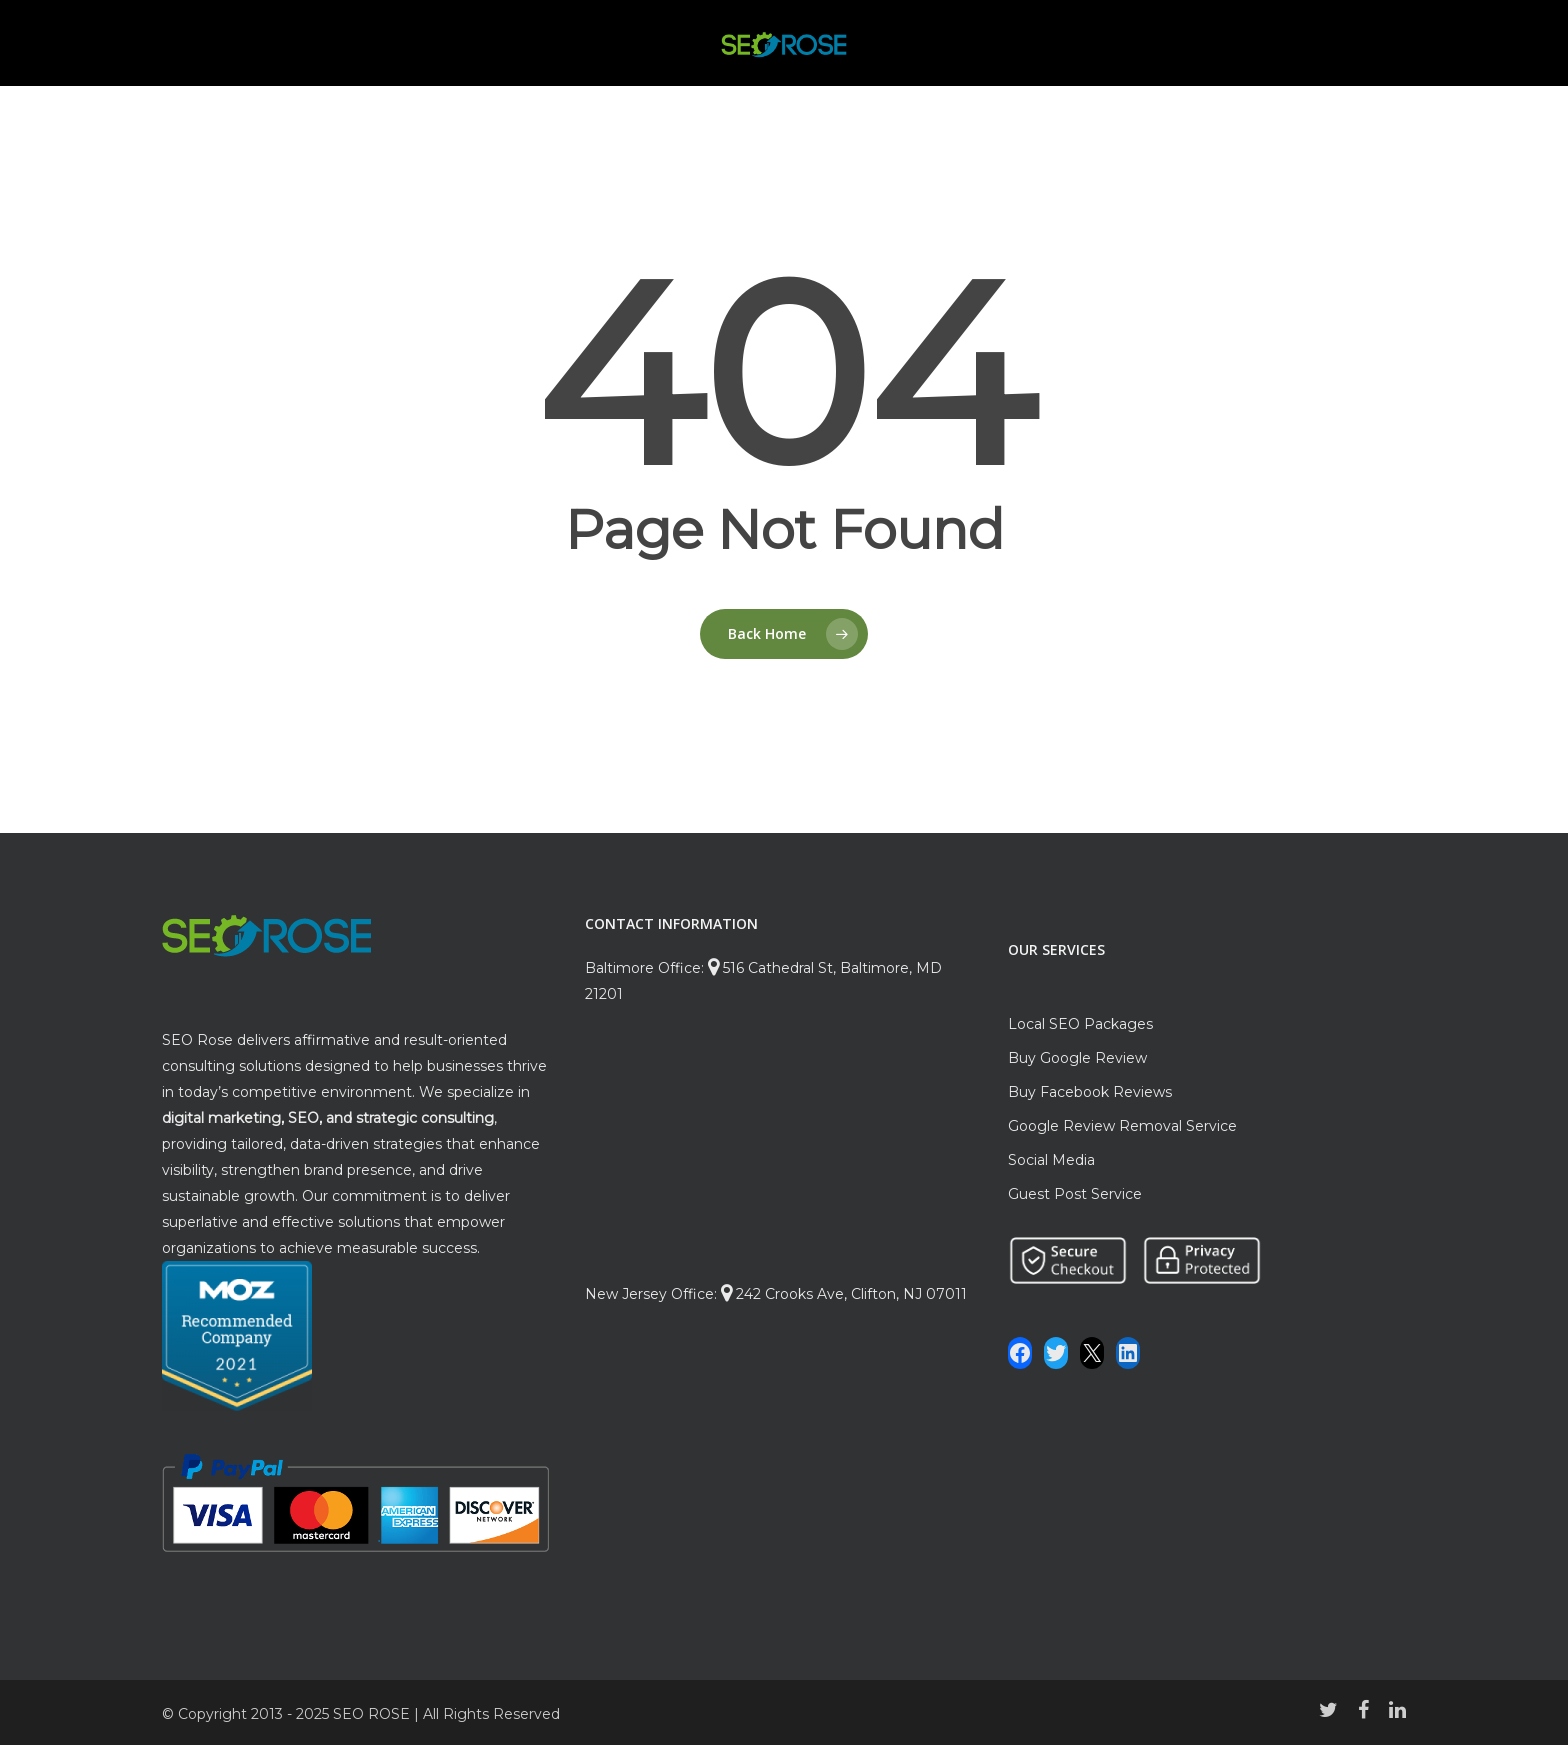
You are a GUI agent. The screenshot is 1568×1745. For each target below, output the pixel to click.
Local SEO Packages (1080, 1024)
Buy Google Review (1077, 1058)
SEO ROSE (371, 1714)
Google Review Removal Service (1122, 1126)
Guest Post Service (1075, 1194)
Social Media (1051, 1160)
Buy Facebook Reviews (1090, 1092)
